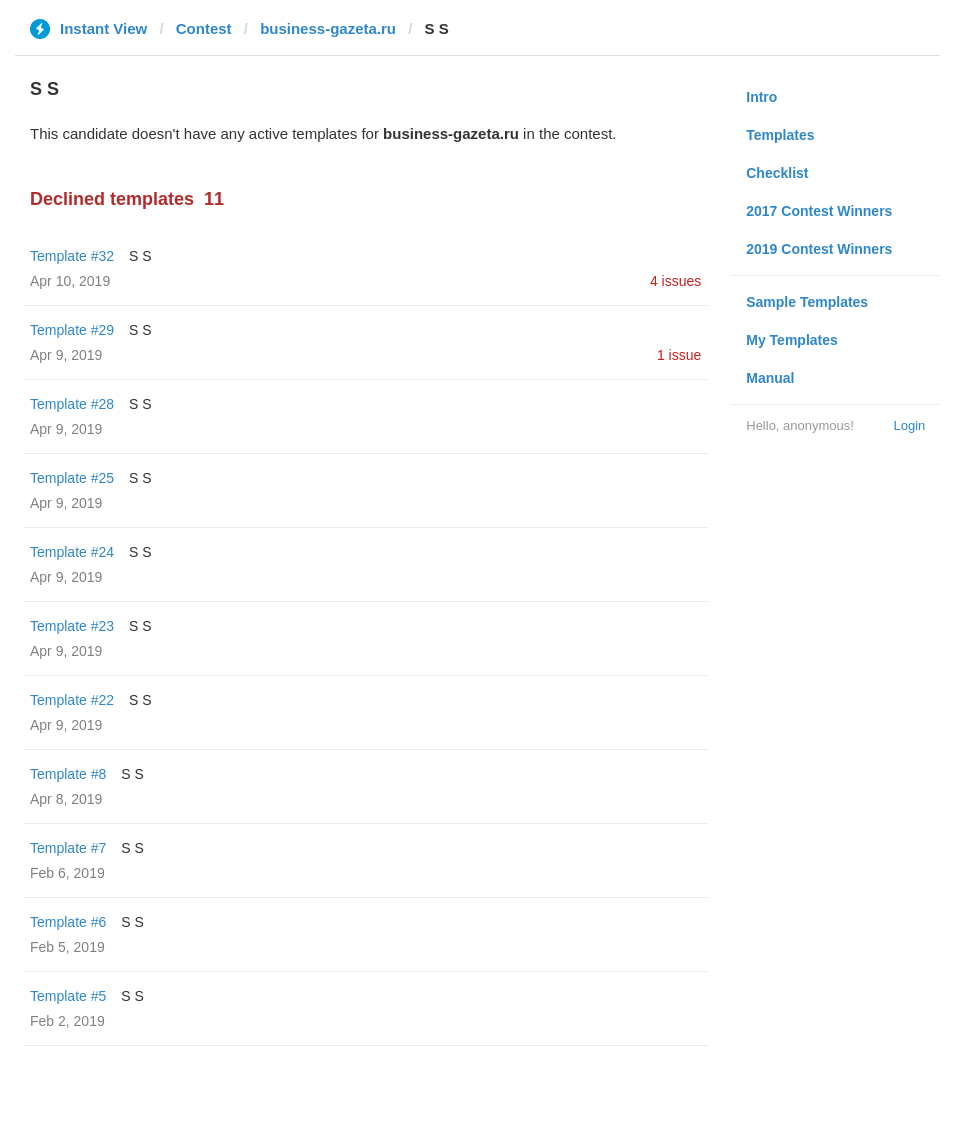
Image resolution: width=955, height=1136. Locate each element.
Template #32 (72, 256)
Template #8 (68, 774)
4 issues (675, 281)
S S (140, 256)
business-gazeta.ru (328, 28)
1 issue (679, 355)
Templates (780, 135)
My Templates (792, 340)
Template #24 (72, 552)
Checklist (777, 173)
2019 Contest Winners (819, 249)
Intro (761, 97)
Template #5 (68, 996)
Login (909, 425)
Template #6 (68, 922)
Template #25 (72, 478)
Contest (204, 28)
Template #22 (72, 700)
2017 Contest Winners (819, 211)
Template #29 (72, 330)
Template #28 (72, 404)
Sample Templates (807, 302)
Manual (770, 378)
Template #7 (68, 848)
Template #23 (72, 626)
